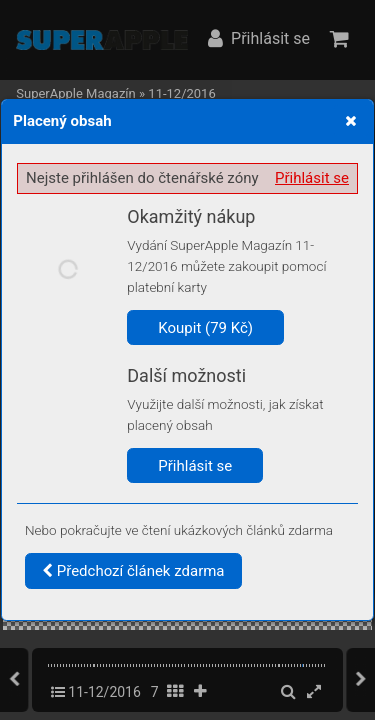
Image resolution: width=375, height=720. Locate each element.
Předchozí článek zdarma (133, 571)
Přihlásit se (312, 178)
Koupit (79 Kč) (205, 328)
